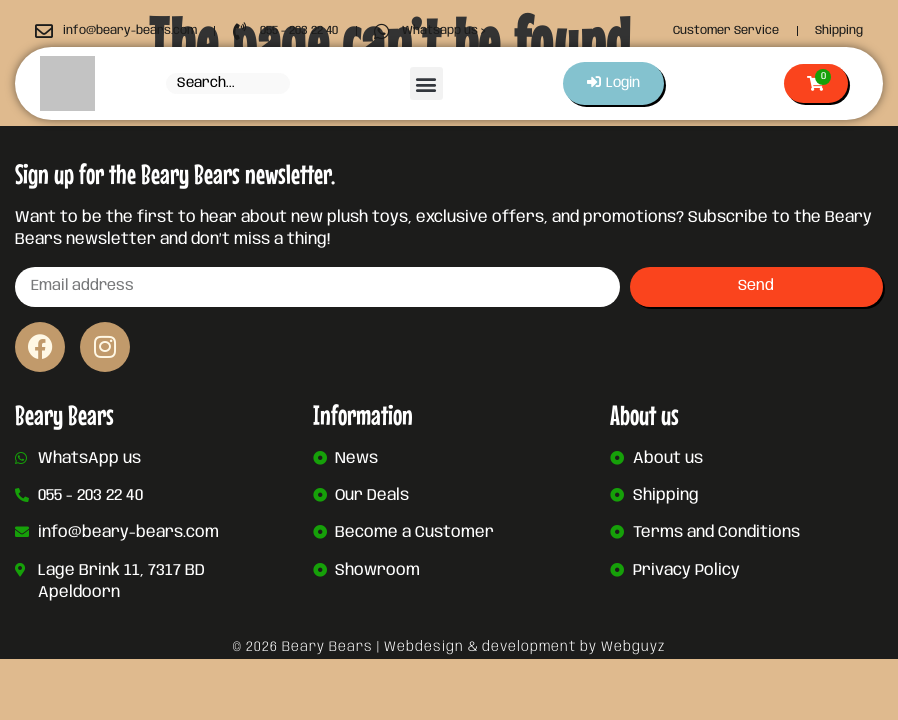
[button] (425, 83)
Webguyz (633, 647)
